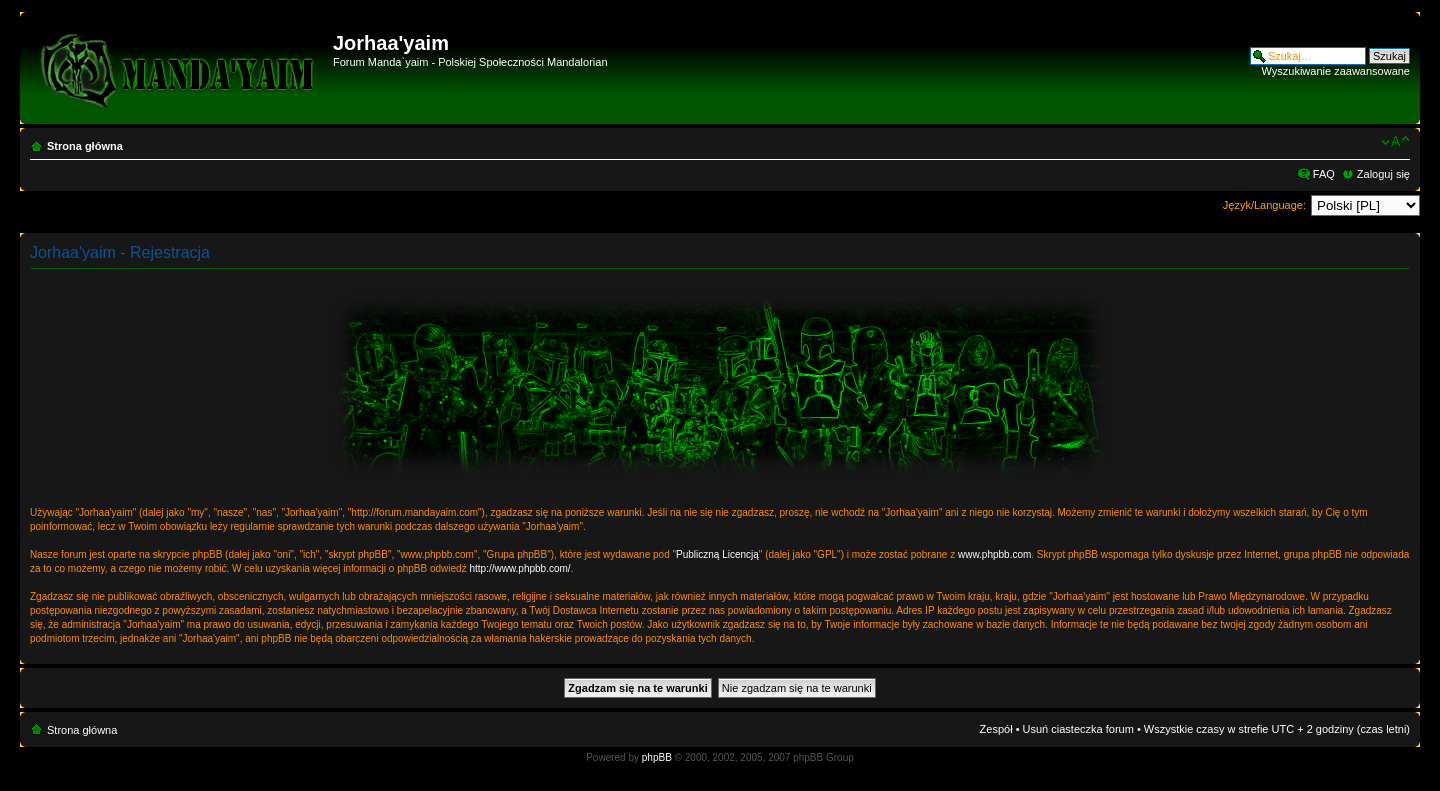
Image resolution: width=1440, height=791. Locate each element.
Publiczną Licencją (717, 554)
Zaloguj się (1383, 174)
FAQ (1324, 174)
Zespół (996, 729)
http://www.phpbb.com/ (519, 568)
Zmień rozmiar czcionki (1395, 142)
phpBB (657, 757)
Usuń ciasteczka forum (1078, 729)
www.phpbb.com (994, 554)
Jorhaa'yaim (391, 43)
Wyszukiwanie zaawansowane (1336, 71)
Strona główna (85, 146)
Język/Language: (1264, 205)
